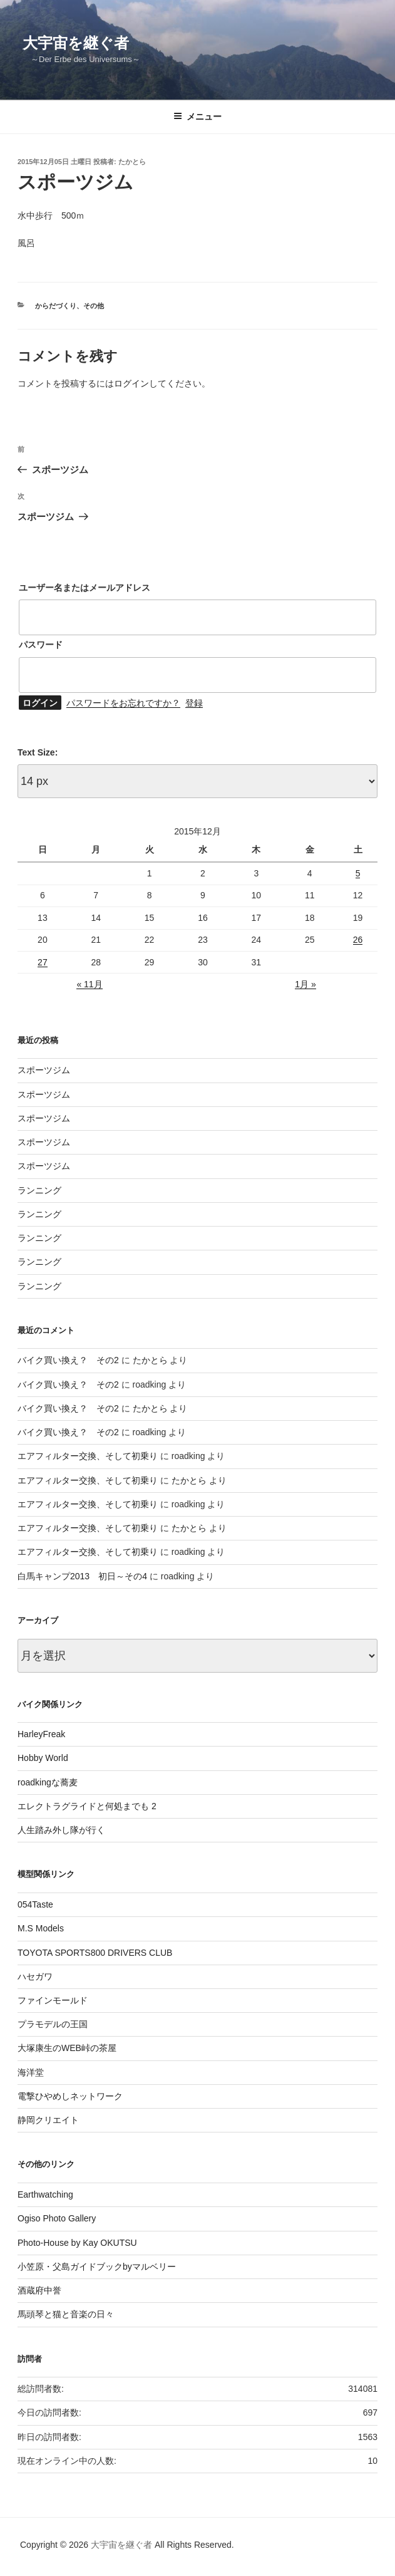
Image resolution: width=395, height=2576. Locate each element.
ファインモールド (53, 2000)
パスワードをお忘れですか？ (123, 703)
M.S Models (41, 1928)
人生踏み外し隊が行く (61, 1830)
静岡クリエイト (48, 2120)
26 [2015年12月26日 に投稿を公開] (358, 940)
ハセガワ (35, 1976)
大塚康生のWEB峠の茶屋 (67, 2048)
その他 (93, 305)
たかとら (132, 161)
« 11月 (89, 984)
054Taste (35, 1904)
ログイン (131, 383)
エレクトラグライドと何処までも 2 (87, 1806)
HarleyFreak (41, 1734)
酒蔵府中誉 (39, 2290)
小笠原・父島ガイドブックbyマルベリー (97, 2267)
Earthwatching (45, 2194)
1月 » (305, 984)
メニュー (197, 117)
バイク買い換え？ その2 (68, 1360)
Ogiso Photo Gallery (57, 2218)
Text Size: (38, 752)
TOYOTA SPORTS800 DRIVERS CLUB (95, 1953)
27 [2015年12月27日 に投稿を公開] (43, 962)
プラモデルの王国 (53, 2024)
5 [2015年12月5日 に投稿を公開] (358, 873)
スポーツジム (44, 1070)
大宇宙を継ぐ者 (76, 42)
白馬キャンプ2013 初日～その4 (82, 1576)
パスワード (41, 645)
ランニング (39, 1190)
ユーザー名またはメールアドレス (84, 588)
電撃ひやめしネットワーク (70, 2096)
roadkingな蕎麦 (48, 1782)
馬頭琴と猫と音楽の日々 (66, 2314)
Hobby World (43, 1758)
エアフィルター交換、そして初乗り (88, 1456)
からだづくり (55, 305)
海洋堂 (31, 2072)
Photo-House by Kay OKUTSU (77, 2243)
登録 (194, 703)
